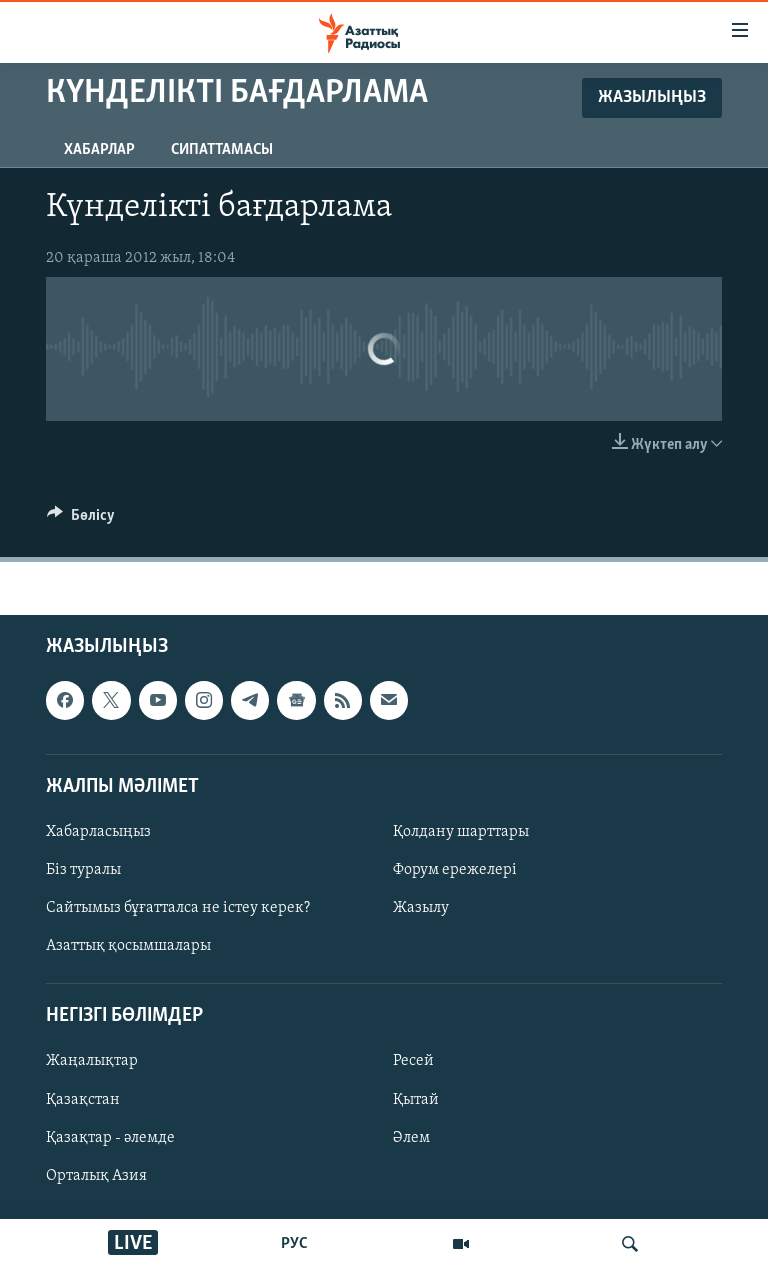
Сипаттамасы (222, 150)
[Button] (81, 520)
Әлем (411, 1137)
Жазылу (421, 908)
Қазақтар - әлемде (110, 1137)
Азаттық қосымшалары (128, 946)
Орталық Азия (96, 1175)
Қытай (416, 1099)
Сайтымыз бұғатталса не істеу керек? (178, 908)
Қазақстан (83, 1099)
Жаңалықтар (92, 1061)
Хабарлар (99, 150)
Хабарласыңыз (98, 832)
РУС (294, 1244)
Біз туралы (83, 870)
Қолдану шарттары (461, 832)
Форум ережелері (455, 870)
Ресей (413, 1061)
